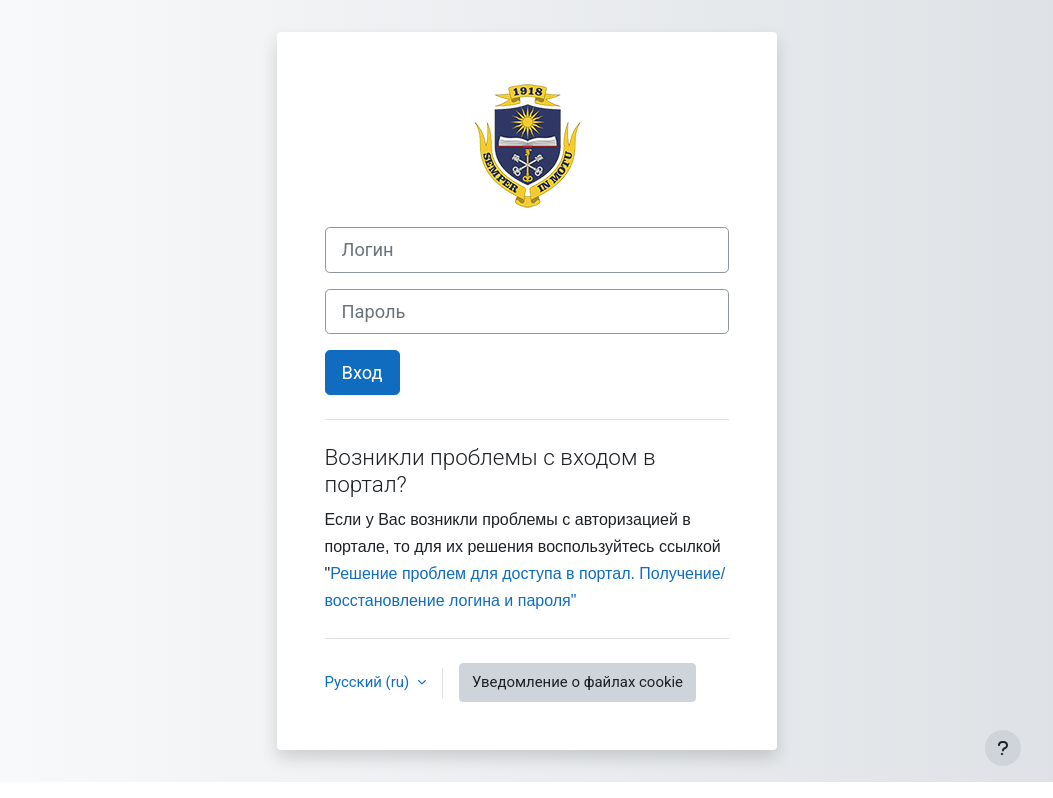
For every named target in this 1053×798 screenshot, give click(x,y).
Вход (362, 372)
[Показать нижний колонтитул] (1003, 748)
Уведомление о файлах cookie (577, 682)
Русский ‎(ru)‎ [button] (369, 682)
